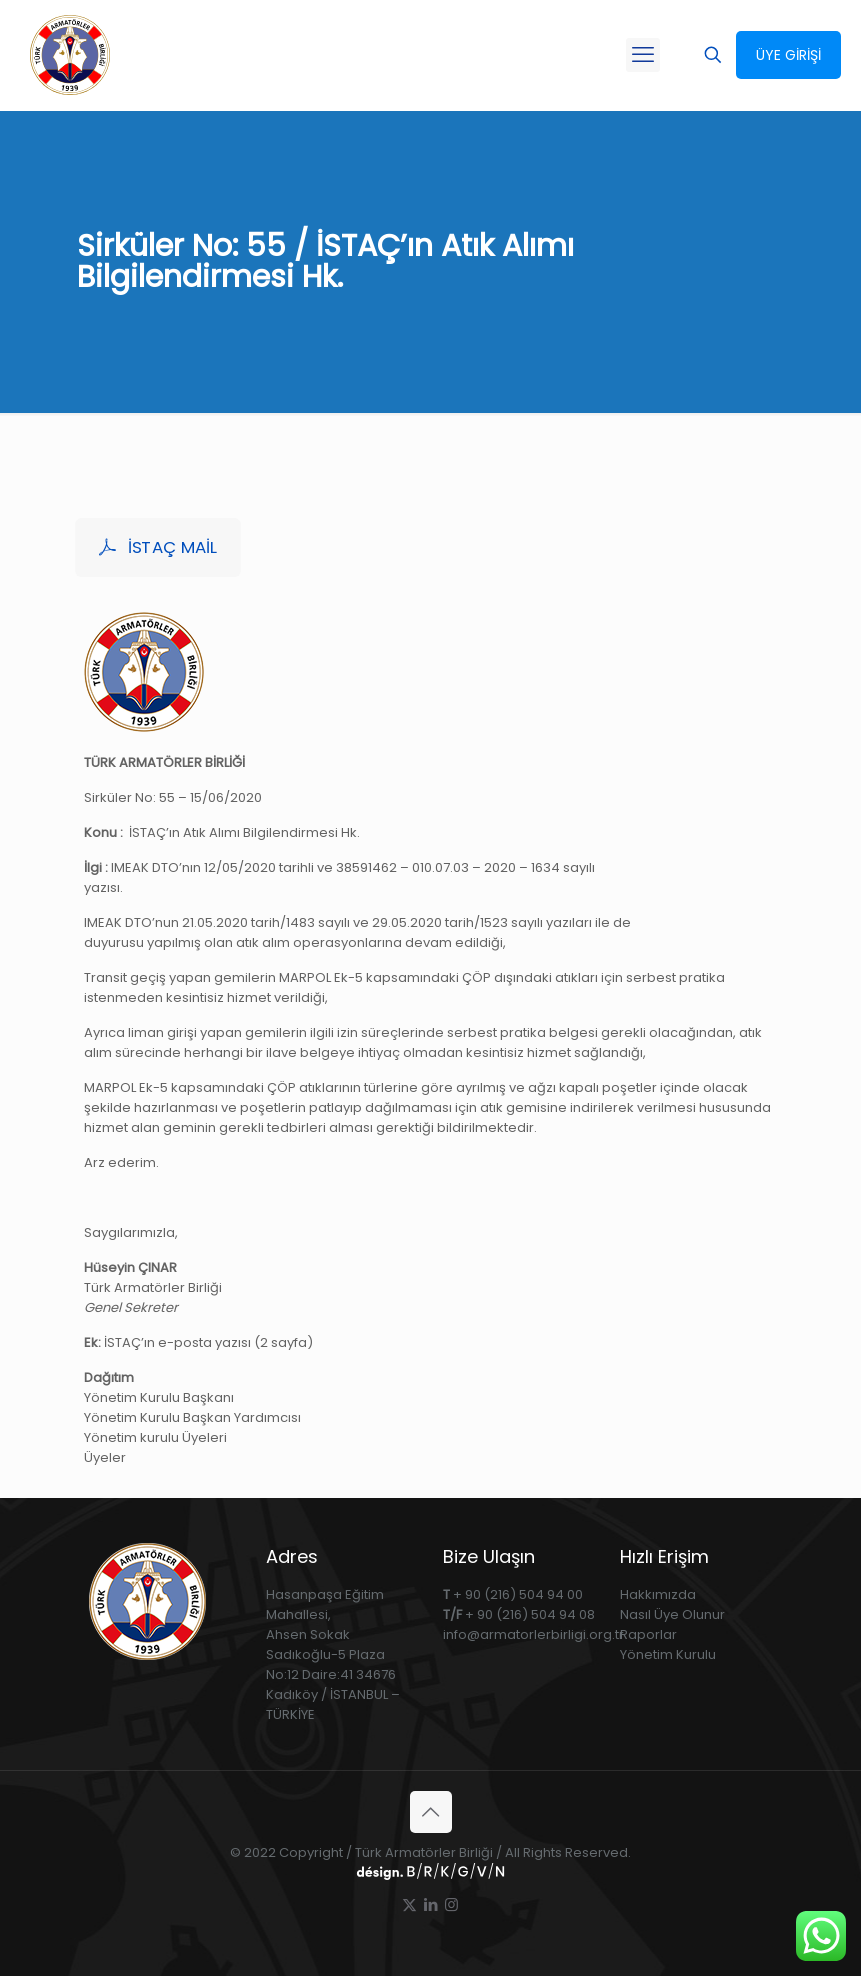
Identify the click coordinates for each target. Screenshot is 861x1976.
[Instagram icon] (451, 1904)
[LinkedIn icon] (430, 1904)
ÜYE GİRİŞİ (788, 55)
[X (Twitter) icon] (409, 1904)
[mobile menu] (643, 55)
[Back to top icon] (431, 1812)
